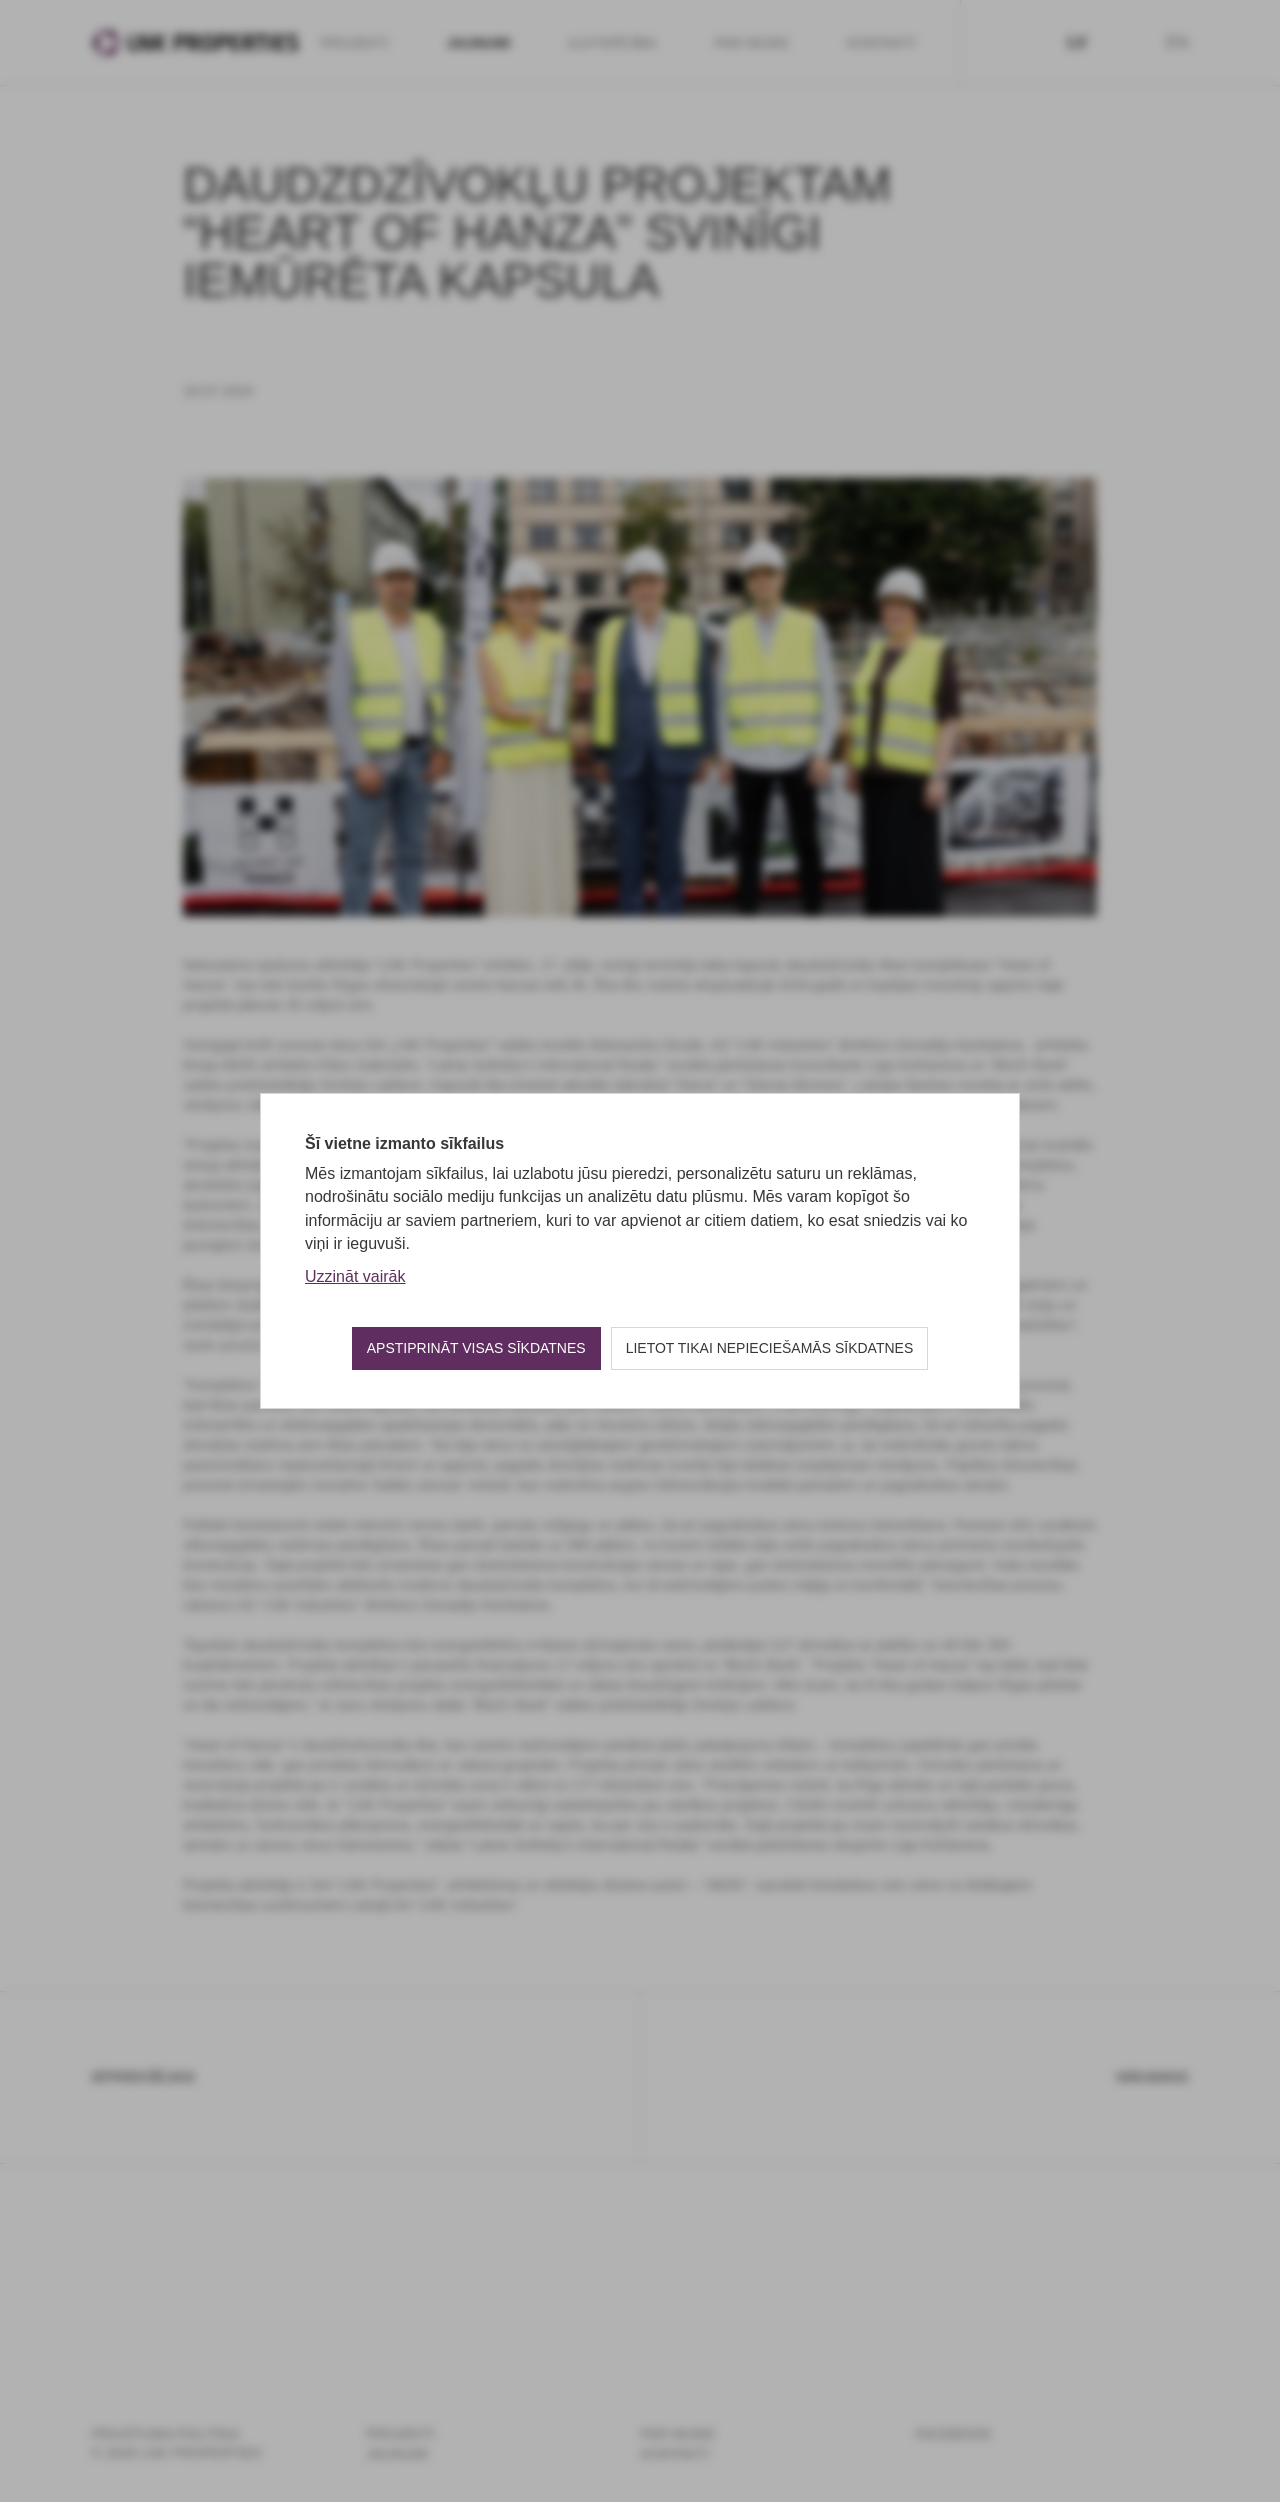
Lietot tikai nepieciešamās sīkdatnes (770, 1348)
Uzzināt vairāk (355, 1276)
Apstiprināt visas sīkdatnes (476, 1348)
